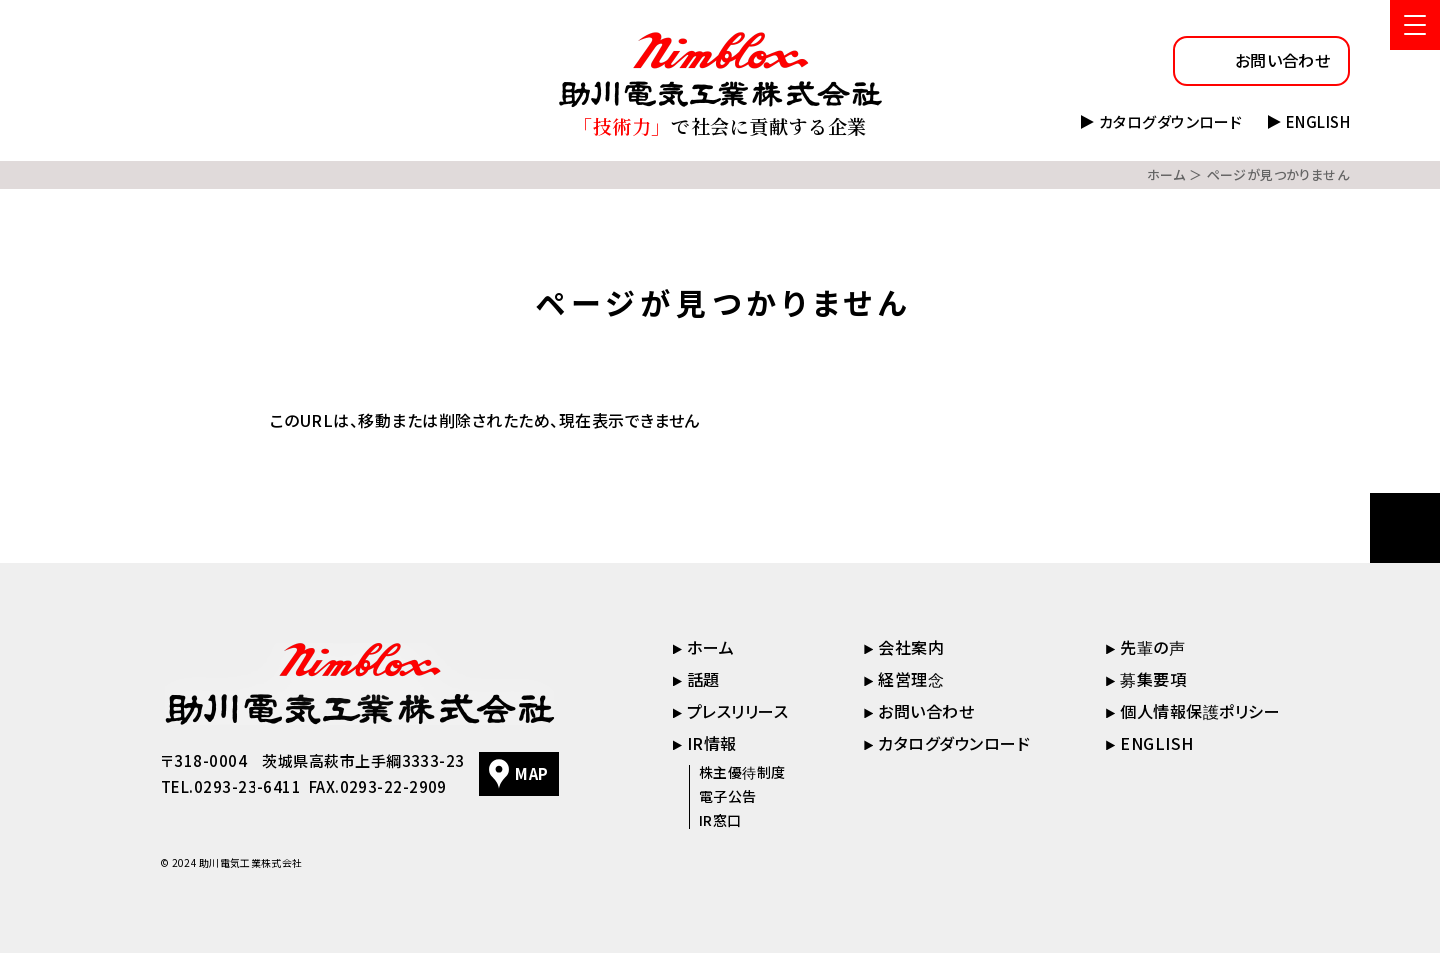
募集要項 (1153, 679)
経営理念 (911, 679)
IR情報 (712, 743)
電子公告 (728, 796)
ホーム (1166, 174)
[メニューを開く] (1415, 25)
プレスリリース (737, 711)
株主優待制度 (742, 772)
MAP (531, 773)
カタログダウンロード (1171, 121)
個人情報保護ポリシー (1200, 711)
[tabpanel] (720, 420)
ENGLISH (1318, 121)
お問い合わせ (1283, 60)
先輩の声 (1152, 647)
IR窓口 (720, 820)
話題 (703, 679)
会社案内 (911, 647)
